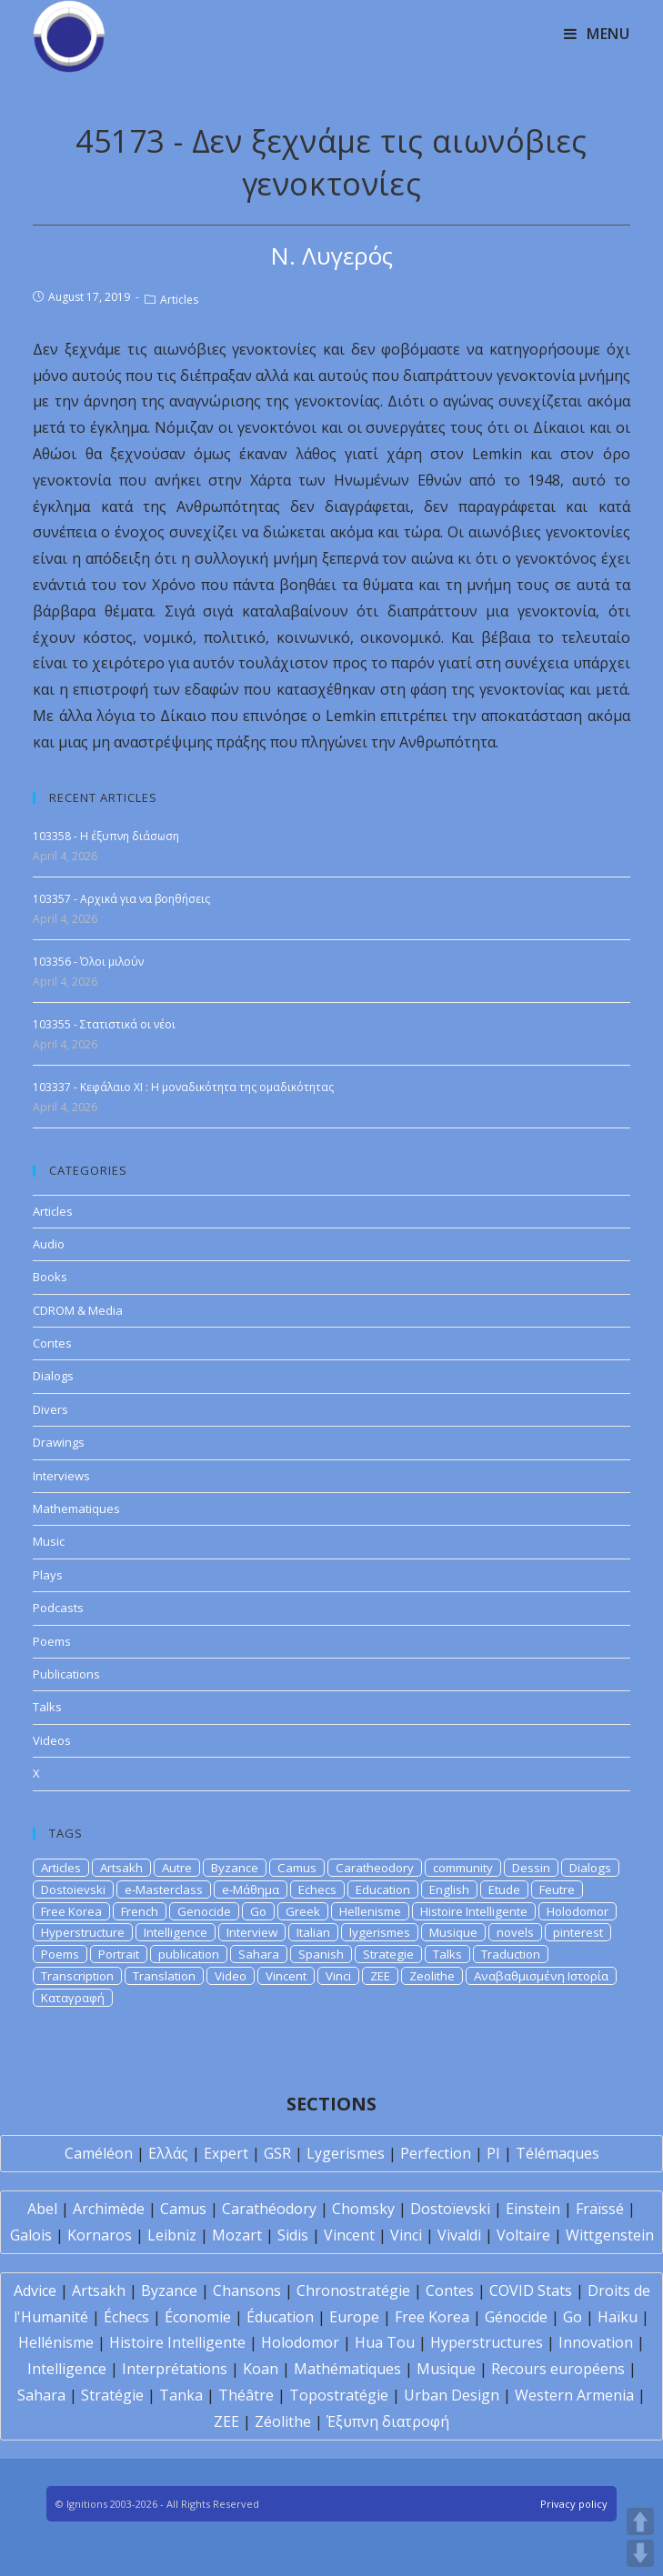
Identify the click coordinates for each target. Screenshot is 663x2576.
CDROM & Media (78, 1310)
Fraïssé (600, 2209)
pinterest (578, 1932)
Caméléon (99, 2153)
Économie (198, 2317)
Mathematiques (76, 1508)
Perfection (435, 2153)
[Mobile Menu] (597, 34)
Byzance (234, 1867)
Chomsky (363, 2209)
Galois (31, 2235)
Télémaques (557, 2153)
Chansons (247, 2290)
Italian (313, 1932)
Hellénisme (56, 2342)
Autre (177, 1867)
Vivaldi (459, 2235)
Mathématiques (347, 2369)
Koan (260, 2369)
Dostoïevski (450, 2209)
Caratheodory (375, 1867)
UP (640, 2521)
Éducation (280, 2317)
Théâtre (246, 2395)
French (139, 1911)
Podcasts (58, 1607)
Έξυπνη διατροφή (387, 2421)
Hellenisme (370, 1911)
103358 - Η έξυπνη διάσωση (106, 836)
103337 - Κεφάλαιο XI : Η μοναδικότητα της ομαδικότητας (183, 1087)
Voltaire (523, 2235)
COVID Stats (530, 2290)
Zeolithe (432, 1976)
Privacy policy (574, 2504)
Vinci (338, 1976)
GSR (277, 2153)
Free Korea (71, 1911)
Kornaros (99, 2235)
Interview (251, 1932)
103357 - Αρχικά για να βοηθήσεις (121, 899)
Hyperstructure (83, 1932)
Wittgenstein (610, 2235)
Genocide (204, 1911)
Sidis (292, 2235)
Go (258, 1911)
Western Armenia (574, 2395)
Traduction (510, 1954)
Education (383, 1889)
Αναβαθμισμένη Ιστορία (541, 1976)
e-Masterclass (164, 1889)
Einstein (533, 2209)
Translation (164, 1976)
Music (49, 1541)
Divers (50, 1409)
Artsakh (121, 1867)
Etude (504, 1889)
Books (50, 1276)
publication (188, 1954)
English (449, 1889)
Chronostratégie (353, 2290)
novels (515, 1932)
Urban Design (451, 2395)
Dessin (531, 1867)
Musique (453, 1932)
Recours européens (558, 2369)
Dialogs (53, 1376)
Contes (52, 1343)
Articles (179, 299)
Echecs (317, 1889)
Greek (303, 1911)
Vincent (286, 1976)
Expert (226, 2153)
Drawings (59, 1442)
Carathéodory (269, 2209)
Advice (35, 2290)
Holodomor (577, 1911)
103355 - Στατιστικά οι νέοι (104, 1024)
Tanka (181, 2395)
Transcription (77, 1976)
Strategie (388, 1954)
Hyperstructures (486, 2342)
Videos (52, 1740)
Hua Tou (385, 2342)
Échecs (126, 2317)
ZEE (380, 1976)
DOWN (640, 2553)
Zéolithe (283, 2421)
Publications (66, 1674)
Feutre (557, 1889)
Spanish (321, 1954)
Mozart (237, 2235)
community (463, 1867)
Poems (52, 1641)
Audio (49, 1244)
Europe (354, 2317)
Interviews (61, 1476)
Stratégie (112, 2395)
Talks (47, 1707)
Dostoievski (73, 1889)
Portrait (118, 1954)
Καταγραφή (73, 1998)
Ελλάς (168, 2153)
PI (493, 2153)
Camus (296, 1867)
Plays (48, 1575)
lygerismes (379, 1932)
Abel (42, 2209)
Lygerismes (345, 2153)
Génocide (516, 2317)
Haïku (618, 2317)
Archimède (109, 2209)
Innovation (595, 2342)
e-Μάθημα (250, 1889)
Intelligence (175, 1932)
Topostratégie (338, 2395)
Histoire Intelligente (473, 1911)
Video (230, 1976)
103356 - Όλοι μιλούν (88, 961)
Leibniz (171, 2235)
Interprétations (174, 2369)
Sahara (258, 1954)
